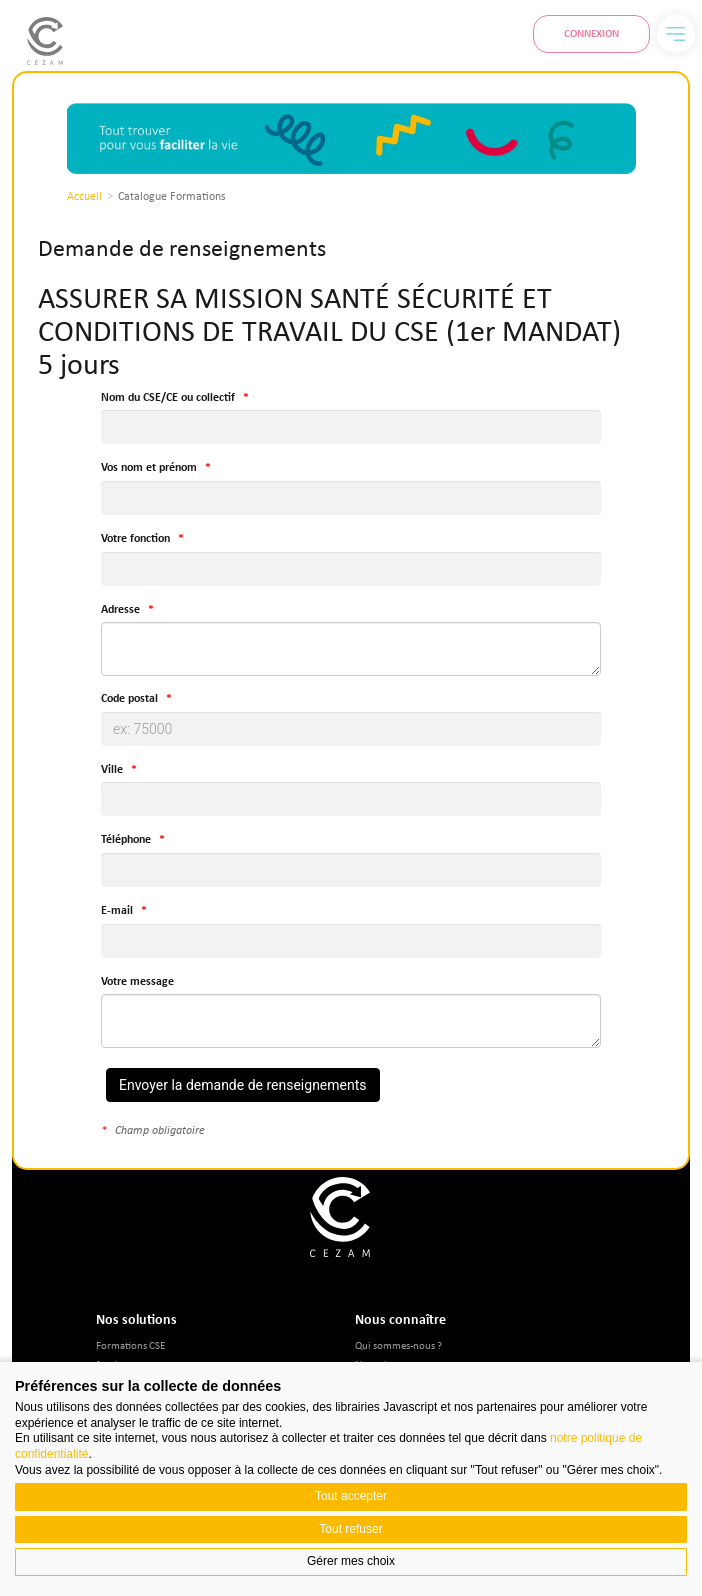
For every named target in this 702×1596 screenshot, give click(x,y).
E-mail (117, 910)
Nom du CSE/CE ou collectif (168, 397)
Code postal (129, 698)
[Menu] (676, 34)
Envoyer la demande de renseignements (243, 1085)
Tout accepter (351, 1496)
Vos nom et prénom (149, 467)
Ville (112, 769)
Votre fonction (135, 538)
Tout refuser (350, 1529)
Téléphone (126, 839)
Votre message (137, 981)
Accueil (84, 196)
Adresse (120, 609)
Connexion (591, 33)
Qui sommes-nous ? (398, 1344)
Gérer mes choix (351, 1561)
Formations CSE (130, 1344)
